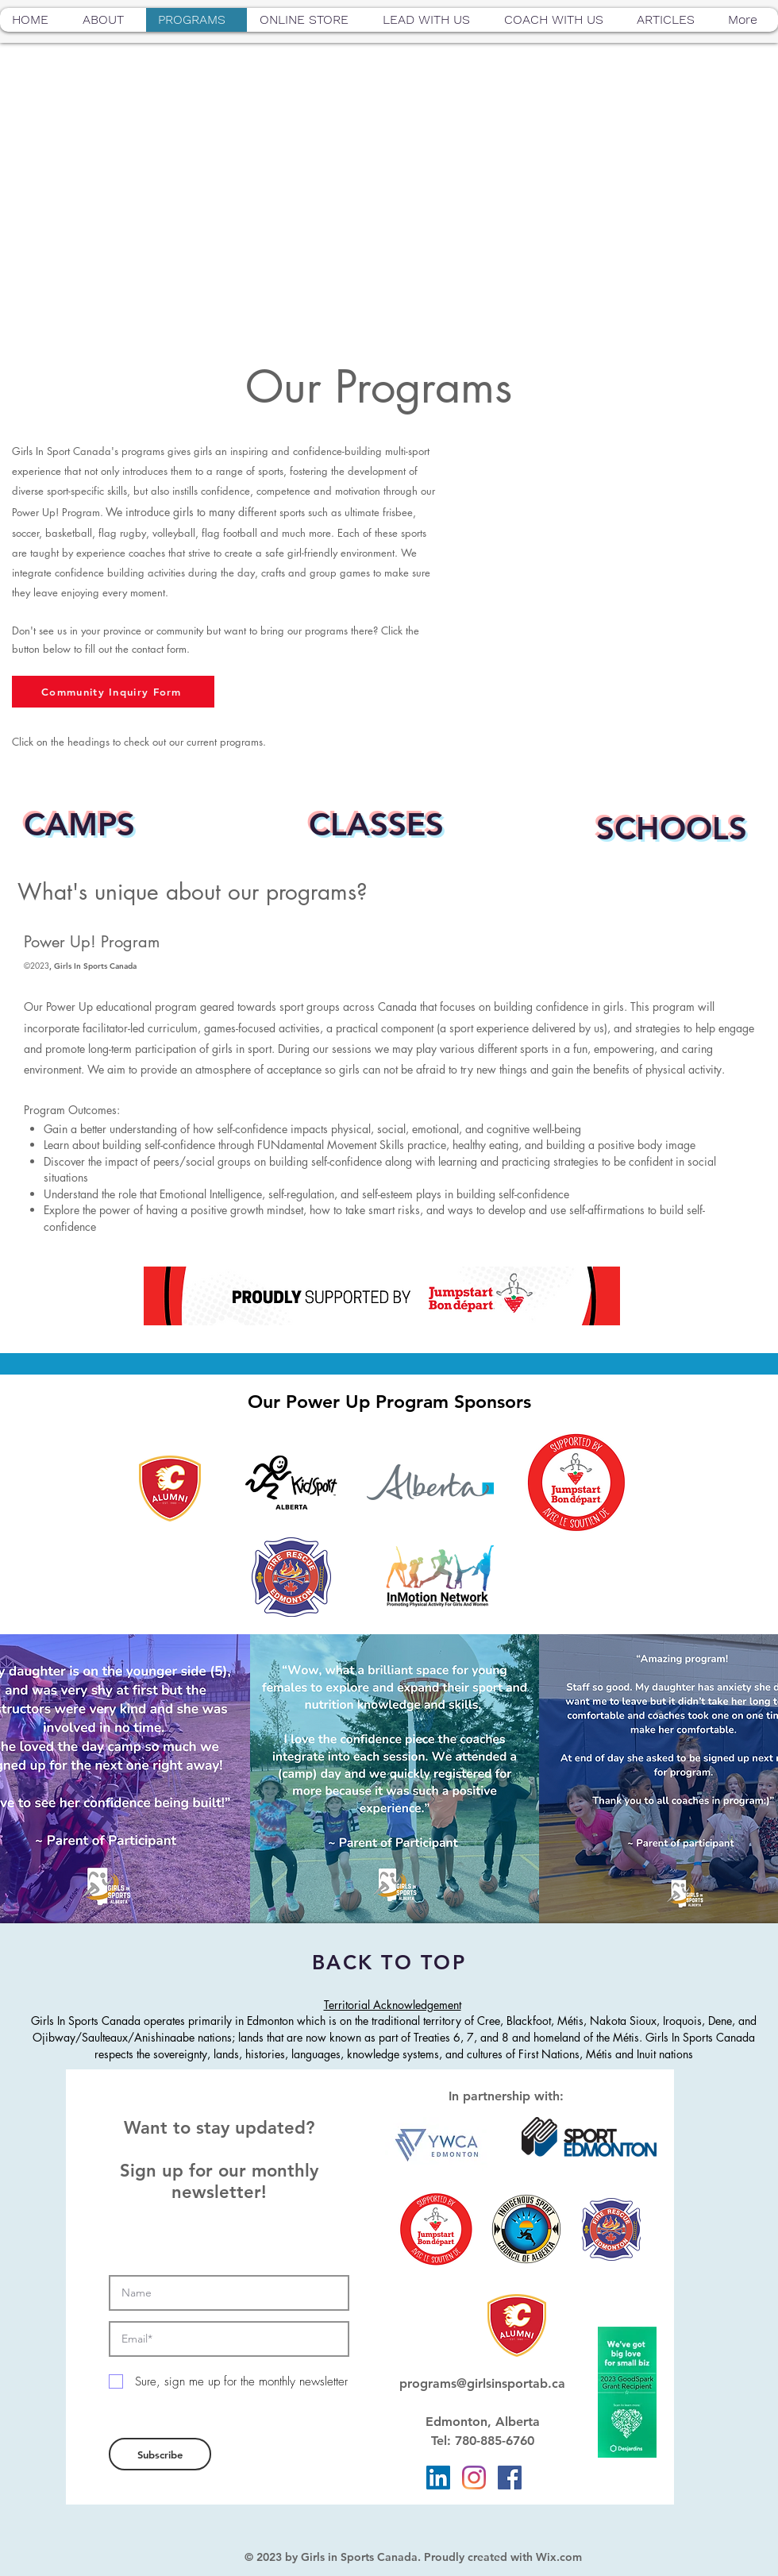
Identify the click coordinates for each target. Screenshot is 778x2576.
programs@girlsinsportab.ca (482, 2383)
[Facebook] (510, 2477)
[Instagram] (474, 2477)
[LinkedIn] (438, 2477)
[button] (107, 20)
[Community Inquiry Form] (113, 692)
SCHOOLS (671, 828)
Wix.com (559, 2557)
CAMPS (79, 824)
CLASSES (376, 824)
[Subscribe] (160, 2454)
